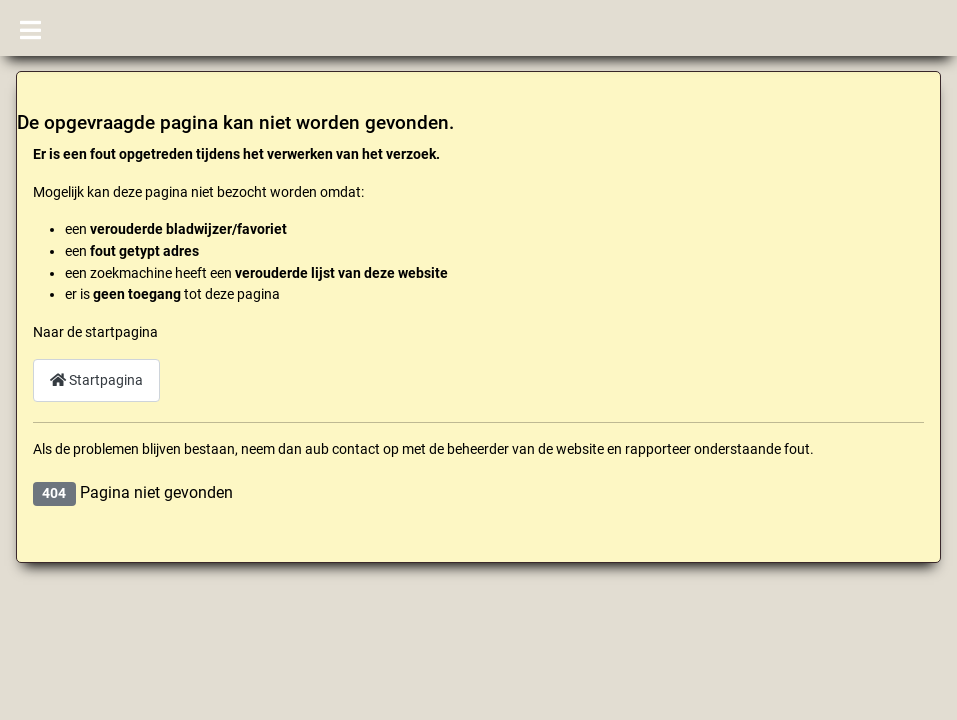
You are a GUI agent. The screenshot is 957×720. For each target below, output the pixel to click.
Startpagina (96, 380)
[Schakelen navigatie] (30, 28)
